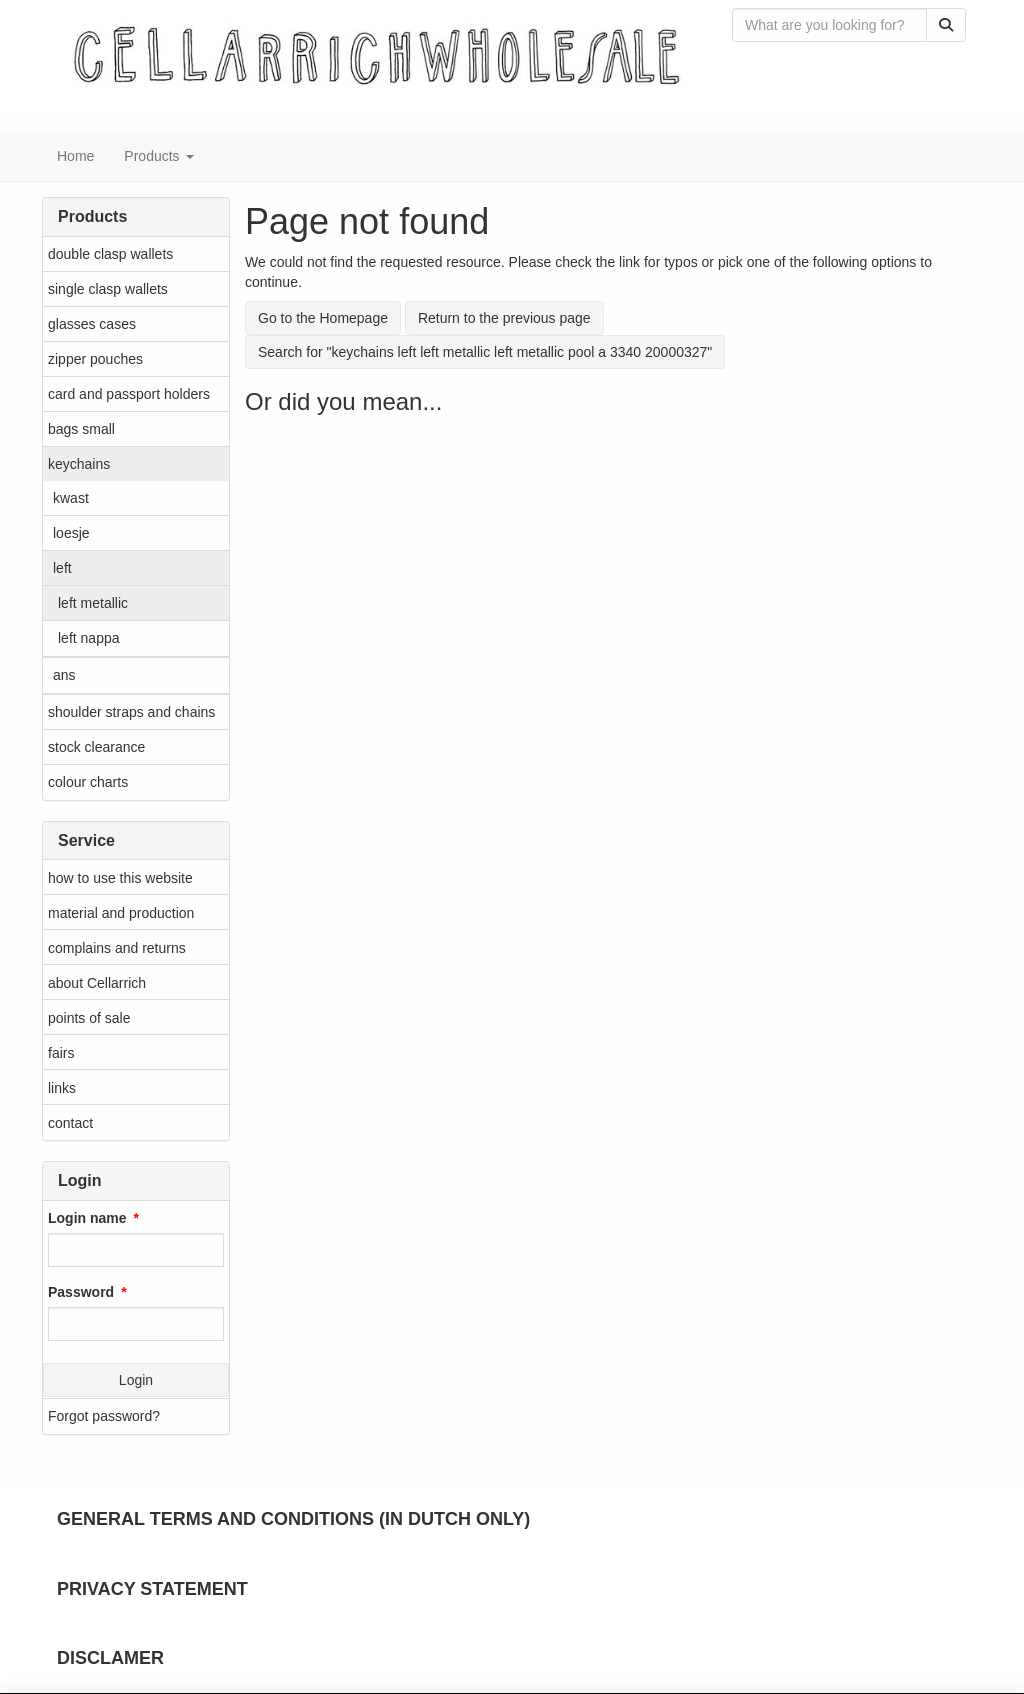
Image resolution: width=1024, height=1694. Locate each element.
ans (64, 675)
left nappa (89, 638)
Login (136, 1380)
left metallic (93, 603)
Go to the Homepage (323, 318)
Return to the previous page (504, 318)
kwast (71, 498)
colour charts (88, 782)
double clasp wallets (110, 254)
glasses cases (92, 324)
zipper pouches (95, 359)
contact (70, 1123)
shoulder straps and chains (131, 712)
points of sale (89, 1018)
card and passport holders (129, 394)
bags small (81, 429)
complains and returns (117, 948)
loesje (71, 533)
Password (81, 1292)
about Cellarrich (97, 983)
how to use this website (120, 878)
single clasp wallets (108, 289)
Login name (87, 1218)
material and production (121, 913)
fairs (61, 1053)
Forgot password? (104, 1416)
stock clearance (96, 747)
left (62, 568)
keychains (79, 464)
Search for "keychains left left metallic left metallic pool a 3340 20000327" (485, 352)
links (62, 1088)
